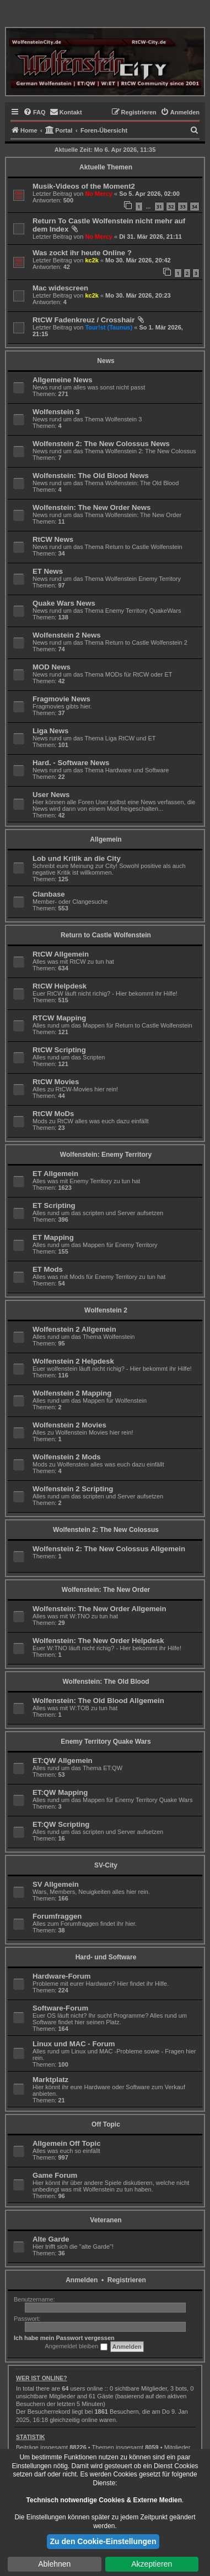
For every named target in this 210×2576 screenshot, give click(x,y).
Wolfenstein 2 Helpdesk (73, 1361)
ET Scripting (54, 1205)
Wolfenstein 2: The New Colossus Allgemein (109, 1549)
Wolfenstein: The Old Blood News (91, 475)
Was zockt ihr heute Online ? (82, 253)
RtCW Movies (56, 1082)
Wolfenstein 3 (56, 412)
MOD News (52, 667)
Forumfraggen (57, 1916)
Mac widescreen (60, 288)
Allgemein (105, 839)
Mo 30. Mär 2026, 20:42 (138, 260)
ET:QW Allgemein (63, 1760)
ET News (48, 571)
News (105, 361)
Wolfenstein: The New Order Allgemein (99, 1609)
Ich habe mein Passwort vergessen (64, 2338)
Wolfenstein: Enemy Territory (106, 1154)
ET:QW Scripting (61, 1824)
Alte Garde (51, 2239)
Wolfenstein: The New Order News (91, 507)
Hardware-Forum (62, 1976)
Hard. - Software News (71, 763)
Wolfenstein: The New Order (106, 1590)
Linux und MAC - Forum (74, 2044)
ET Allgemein (55, 1173)
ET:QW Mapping (60, 1792)
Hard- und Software (106, 1957)
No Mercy (98, 193)
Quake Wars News (64, 603)
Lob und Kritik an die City (77, 858)
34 (194, 206)
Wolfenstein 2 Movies (69, 1425)
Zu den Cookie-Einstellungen (103, 2541)
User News (51, 794)
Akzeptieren (151, 2563)
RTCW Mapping (59, 1018)
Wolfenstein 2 (105, 1310)
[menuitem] (34, 112)
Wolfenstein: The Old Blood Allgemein (98, 1700)
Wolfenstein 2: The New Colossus (106, 1530)
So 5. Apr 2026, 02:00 (149, 193)
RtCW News (53, 539)
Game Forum (55, 2175)
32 (171, 206)
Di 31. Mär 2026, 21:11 (150, 236)
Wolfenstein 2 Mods (67, 1457)
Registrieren (126, 2280)
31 (159, 206)
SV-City (105, 1865)
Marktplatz (50, 2079)
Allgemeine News (62, 380)
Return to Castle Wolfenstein (106, 935)
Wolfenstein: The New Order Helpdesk (98, 1640)
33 (182, 206)
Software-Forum (60, 2008)
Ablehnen (54, 2563)
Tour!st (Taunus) (108, 327)
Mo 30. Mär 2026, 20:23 (138, 295)
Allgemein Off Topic (67, 2143)
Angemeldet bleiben (76, 2346)
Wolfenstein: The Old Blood (105, 1681)
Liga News (50, 731)
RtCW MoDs (53, 1114)
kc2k (91, 260)
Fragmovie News (61, 699)
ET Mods (48, 1269)
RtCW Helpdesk (60, 986)
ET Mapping (53, 1237)
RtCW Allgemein (61, 954)
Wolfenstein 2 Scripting (73, 1489)
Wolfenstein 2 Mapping (72, 1393)
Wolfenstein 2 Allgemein (74, 1329)
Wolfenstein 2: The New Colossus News (101, 444)
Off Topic (105, 2124)
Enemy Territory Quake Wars (105, 1741)
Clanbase (49, 894)
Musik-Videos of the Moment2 (84, 186)
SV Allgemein (56, 1884)
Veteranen (105, 2220)
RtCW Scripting (59, 1050)
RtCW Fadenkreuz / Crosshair (83, 320)
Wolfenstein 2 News (67, 635)
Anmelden (82, 2280)
